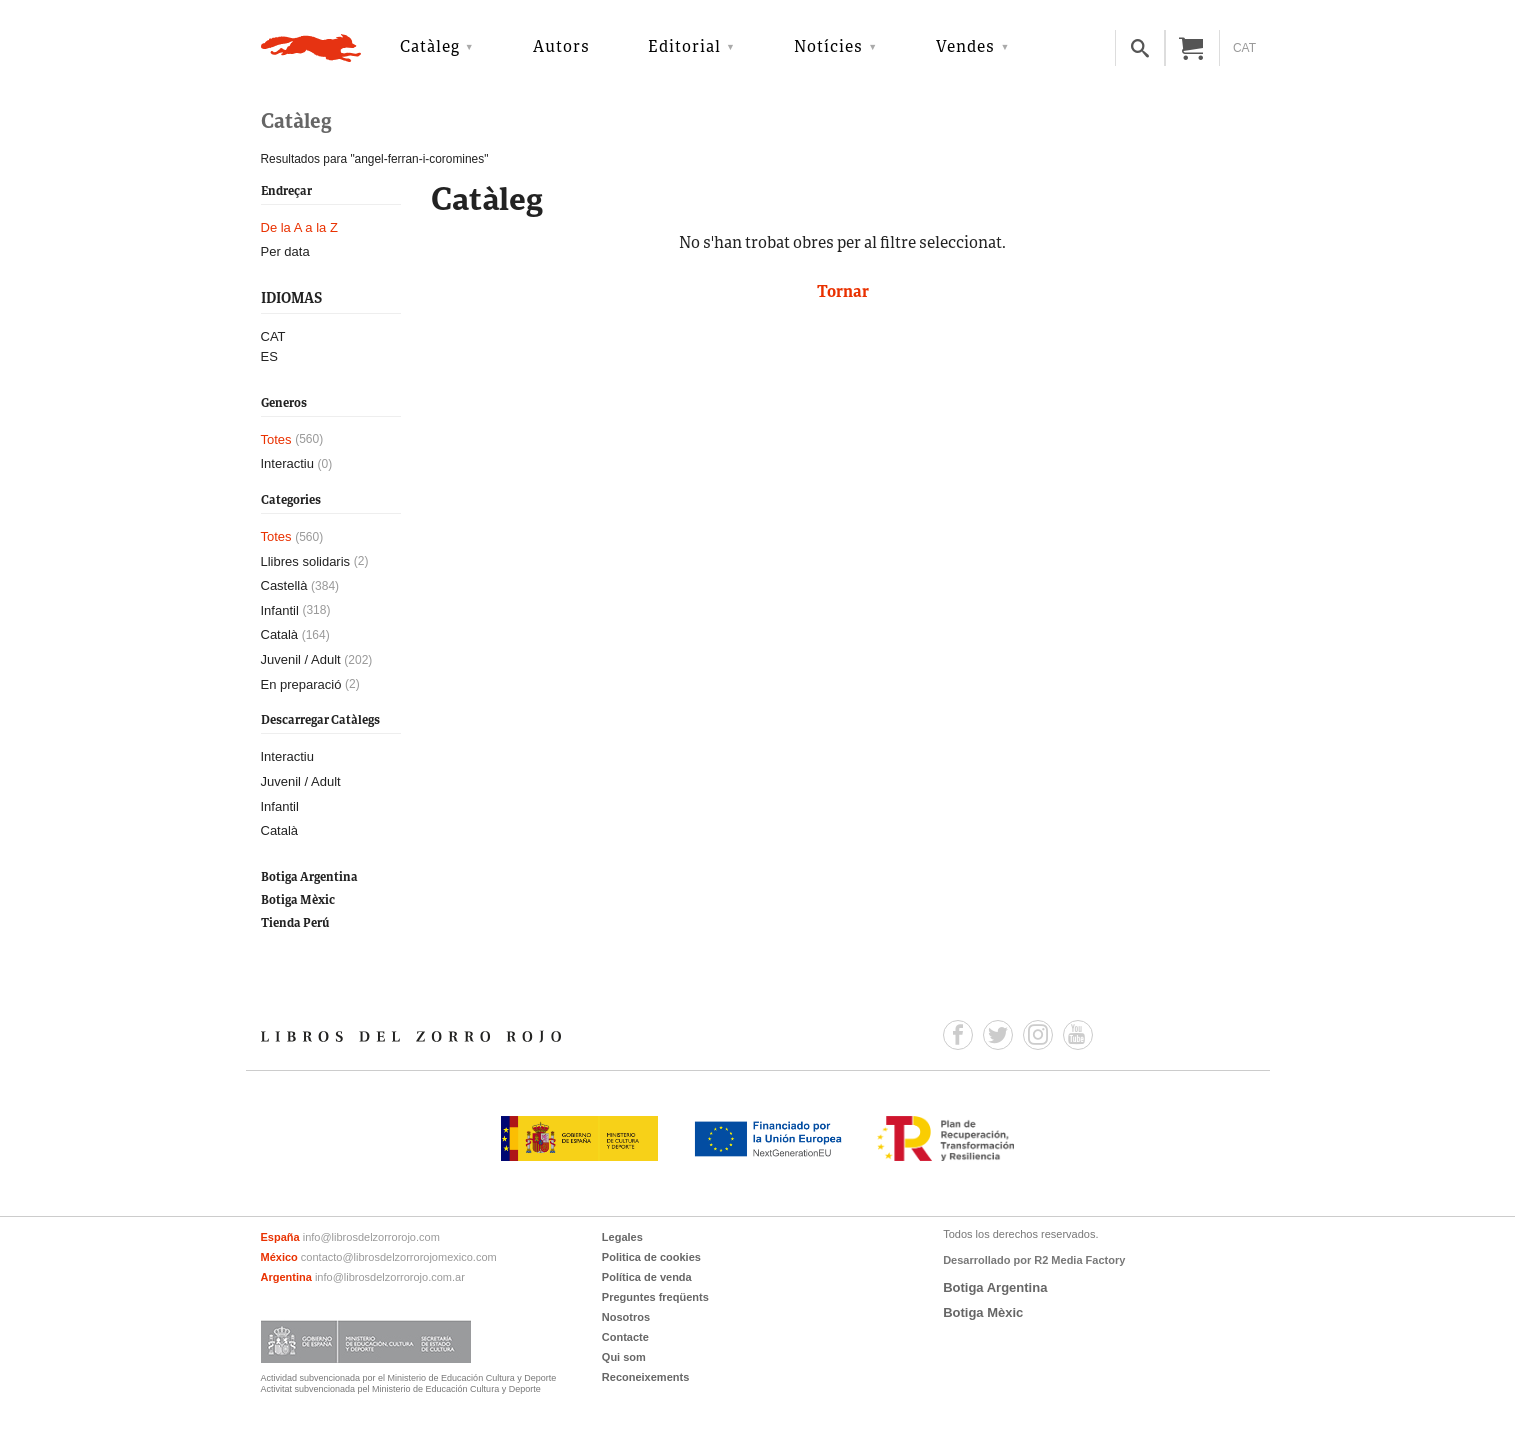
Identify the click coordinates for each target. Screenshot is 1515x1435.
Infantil (280, 610)
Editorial (684, 48)
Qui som (624, 1357)
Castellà (284, 585)
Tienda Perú (295, 923)
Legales (622, 1237)
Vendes (965, 48)
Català (280, 634)
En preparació (301, 684)
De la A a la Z (299, 227)
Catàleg (430, 48)
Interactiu (287, 463)
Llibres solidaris (306, 561)
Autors (561, 48)
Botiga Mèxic (298, 900)
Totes (276, 439)
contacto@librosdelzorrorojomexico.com (399, 1257)
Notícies (828, 48)
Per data (285, 251)
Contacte (625, 1337)
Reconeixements (645, 1377)
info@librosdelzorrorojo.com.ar (390, 1277)
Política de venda (647, 1277)
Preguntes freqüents (655, 1297)
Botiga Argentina (309, 877)
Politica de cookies (651, 1257)
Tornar (843, 293)
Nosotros (626, 1317)
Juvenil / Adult (301, 659)
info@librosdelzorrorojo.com (371, 1237)
